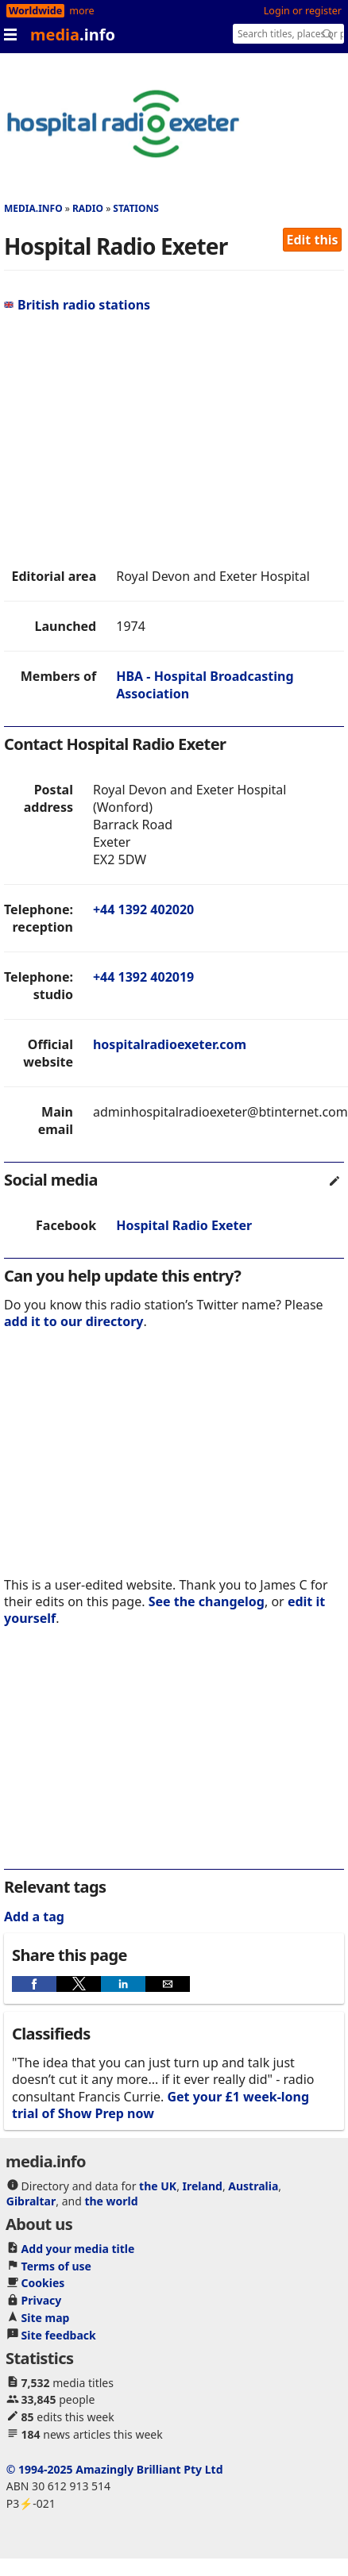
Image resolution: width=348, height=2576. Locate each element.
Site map (45, 2317)
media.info (33, 208)
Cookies (43, 2282)
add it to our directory (73, 1321)
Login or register (303, 10)
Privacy (41, 2300)
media (72, 34)
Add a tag (34, 1916)
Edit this (312, 239)
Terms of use (56, 2266)
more (81, 10)
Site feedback (58, 2335)
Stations (136, 208)
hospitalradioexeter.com (169, 1044)
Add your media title (78, 2248)
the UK (157, 2185)
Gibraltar (31, 2201)
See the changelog (207, 1601)
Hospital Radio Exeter (184, 1225)
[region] (149, 440)
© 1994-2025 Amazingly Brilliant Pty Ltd (114, 2469)
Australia (253, 2185)
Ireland (202, 2185)
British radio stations (77, 304)
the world (110, 2201)
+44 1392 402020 (143, 909)
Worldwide (35, 10)
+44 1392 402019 (143, 977)
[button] (34, 1984)
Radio (87, 208)
